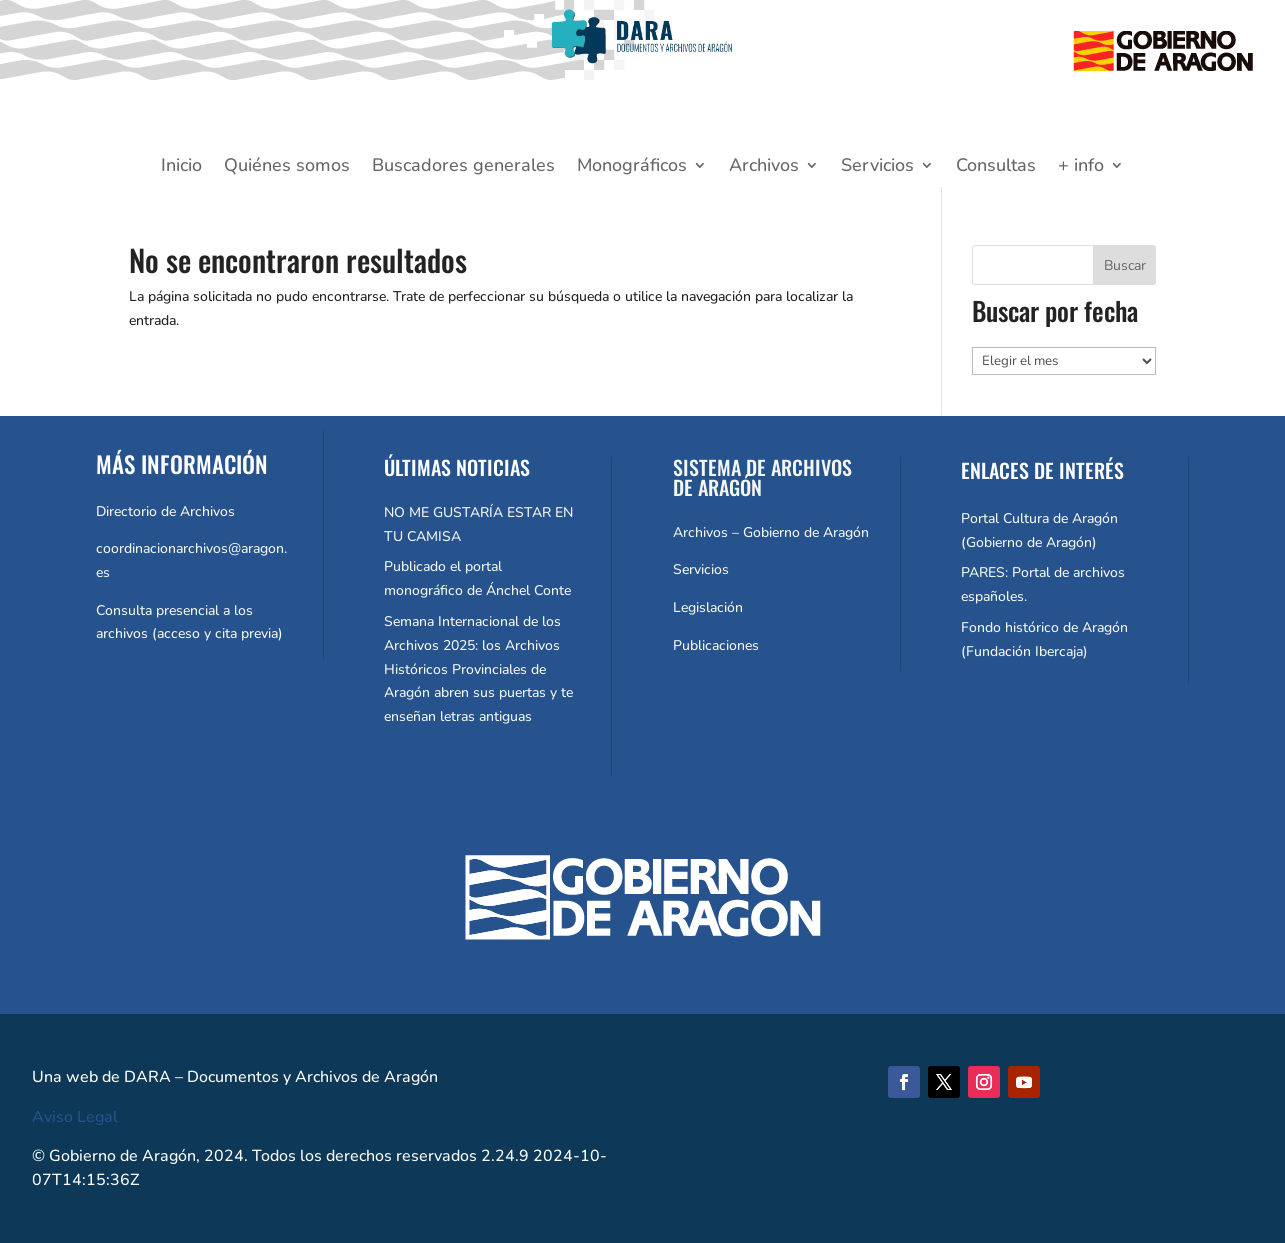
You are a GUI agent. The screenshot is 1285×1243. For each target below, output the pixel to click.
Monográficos (632, 167)
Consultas (996, 167)
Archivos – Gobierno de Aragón (771, 532)
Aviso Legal (75, 1117)
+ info (1081, 167)
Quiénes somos (287, 167)
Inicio (181, 167)
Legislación (708, 607)
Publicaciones (716, 645)
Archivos (764, 167)
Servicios (877, 167)
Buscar (1125, 265)
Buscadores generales (463, 167)
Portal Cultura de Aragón (1039, 518)
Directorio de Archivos (165, 511)
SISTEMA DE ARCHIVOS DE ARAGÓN (762, 477)
